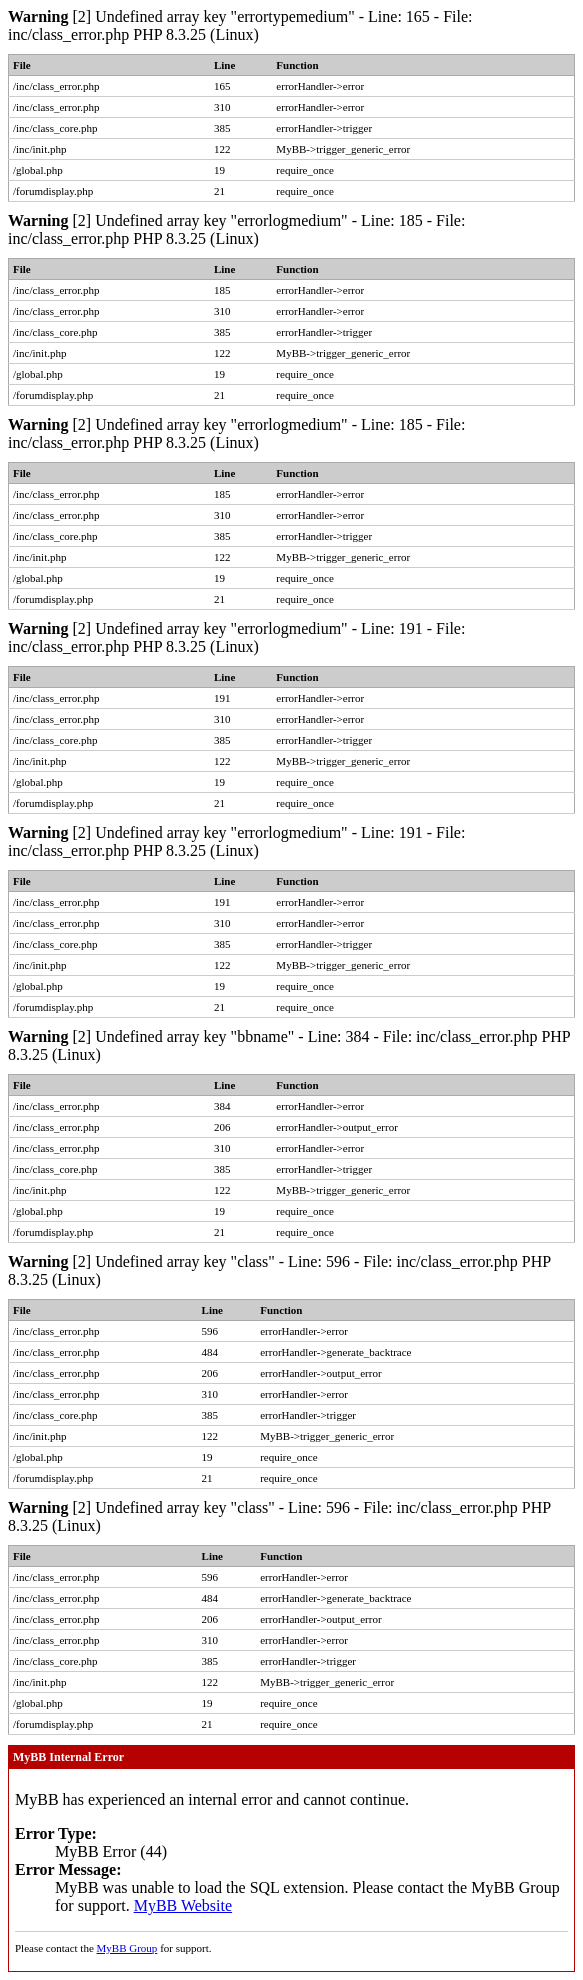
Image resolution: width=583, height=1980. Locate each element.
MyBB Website (183, 1905)
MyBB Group (127, 1948)
